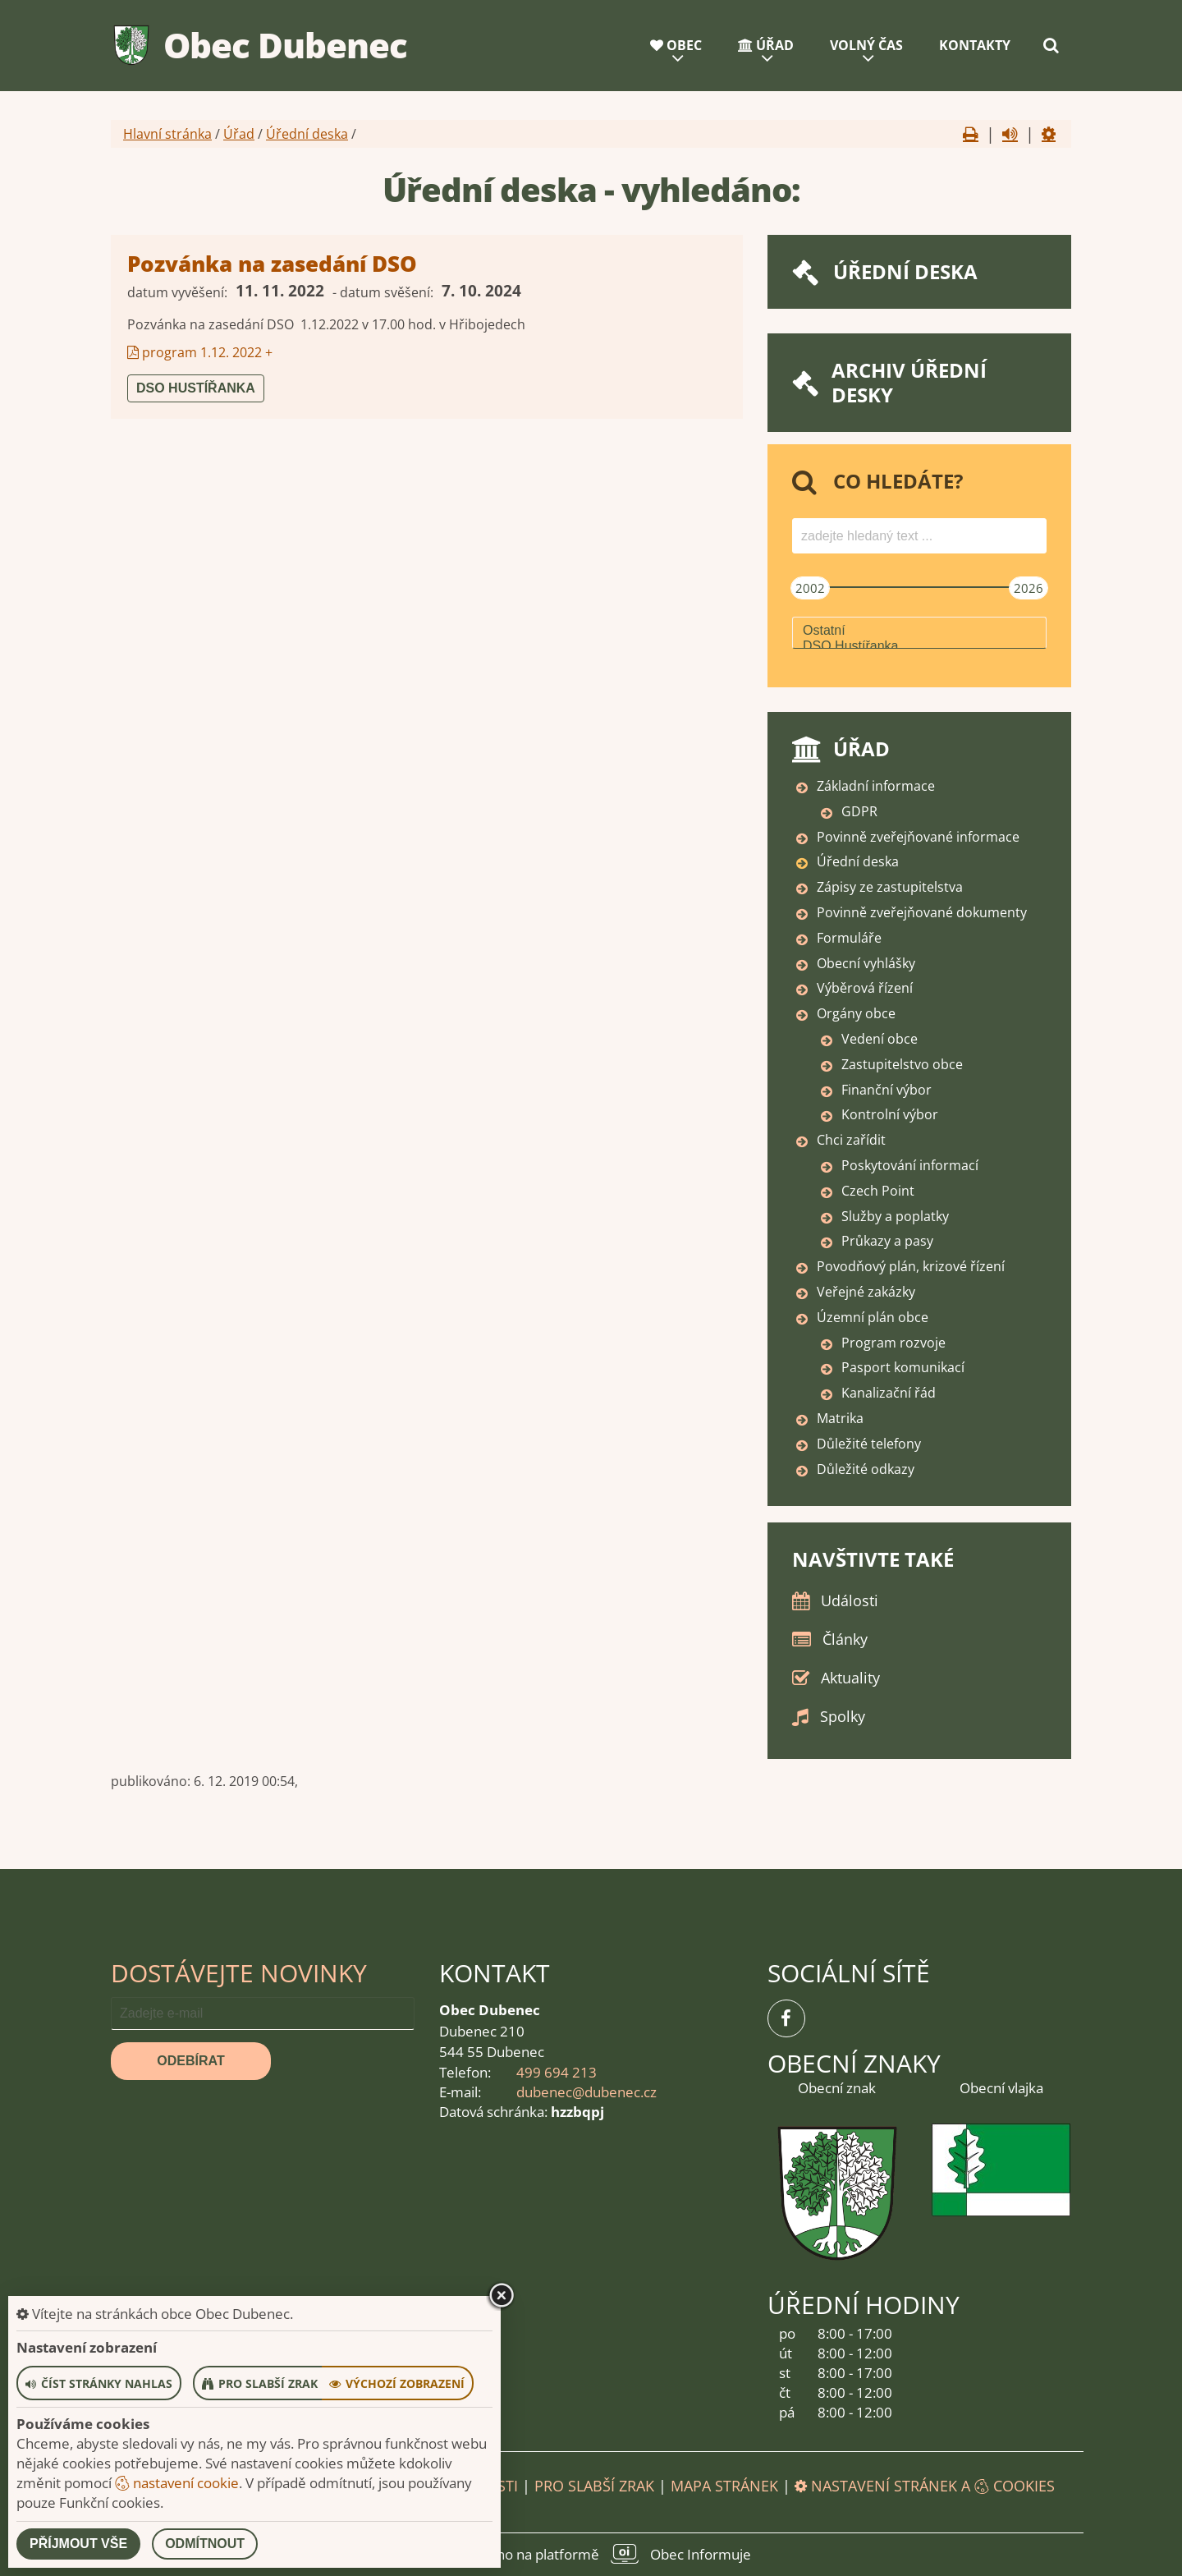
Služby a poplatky (895, 1216)
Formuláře (849, 938)
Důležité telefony (869, 1444)
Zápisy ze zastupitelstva (890, 887)
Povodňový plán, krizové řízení (911, 1266)
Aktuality (850, 1677)
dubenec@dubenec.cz (586, 2091)
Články (845, 1639)
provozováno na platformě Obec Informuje (591, 2554)
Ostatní (919, 631)
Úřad (766, 45)
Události (849, 1600)
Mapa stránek (724, 2486)
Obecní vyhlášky (866, 963)
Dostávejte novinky (239, 1973)
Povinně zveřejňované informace (918, 837)
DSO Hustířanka (195, 388)
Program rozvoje (893, 1343)
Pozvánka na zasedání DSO (272, 263)
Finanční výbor (886, 1090)
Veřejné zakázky (866, 1292)
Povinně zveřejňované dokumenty (922, 912)
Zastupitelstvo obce (902, 1064)
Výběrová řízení (865, 988)
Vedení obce (879, 1039)
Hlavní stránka (167, 134)
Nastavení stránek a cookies (925, 2486)
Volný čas (866, 45)
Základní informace (876, 786)
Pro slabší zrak (594, 2486)
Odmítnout (205, 2544)
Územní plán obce (872, 1317)
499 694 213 (556, 2072)
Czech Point (877, 1191)
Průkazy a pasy (887, 1241)
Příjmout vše (78, 2544)
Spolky (842, 1716)
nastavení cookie (177, 2482)
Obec (676, 45)
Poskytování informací (909, 1165)
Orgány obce (856, 1013)
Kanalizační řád (888, 1393)
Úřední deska (307, 134)
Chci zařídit (851, 1140)
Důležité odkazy (865, 1469)
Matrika (840, 1418)
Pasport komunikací (902, 1367)
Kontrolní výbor (889, 1114)
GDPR (859, 811)
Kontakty (974, 45)
